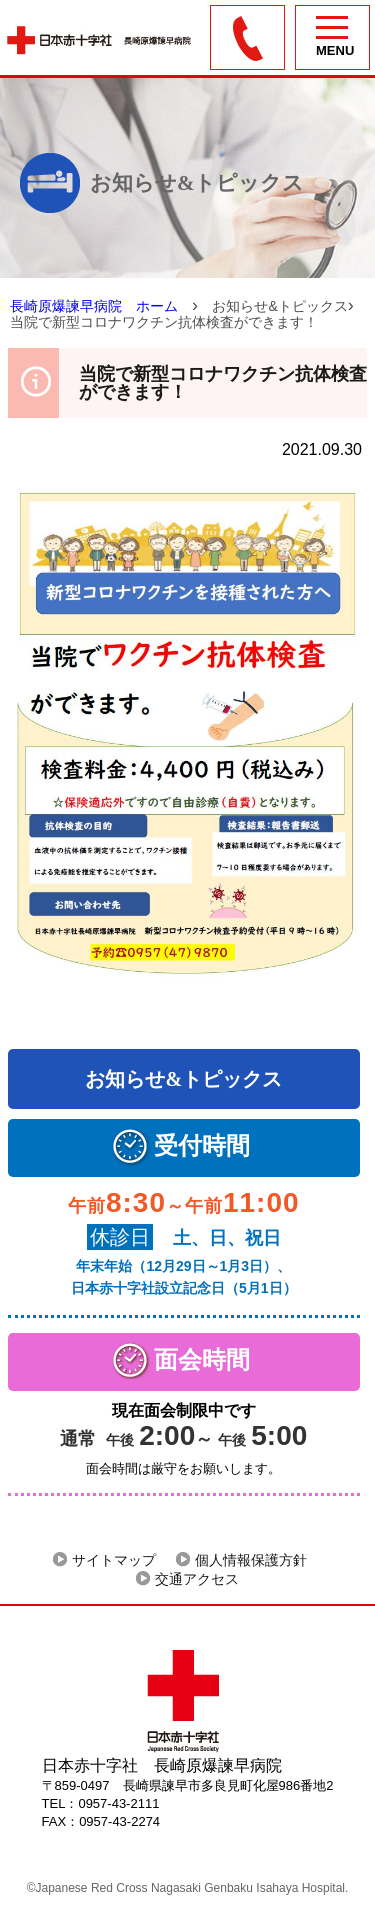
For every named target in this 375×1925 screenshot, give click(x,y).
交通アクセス (197, 1579)
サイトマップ (114, 1560)
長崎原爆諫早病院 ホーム (94, 306)
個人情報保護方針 (251, 1560)
